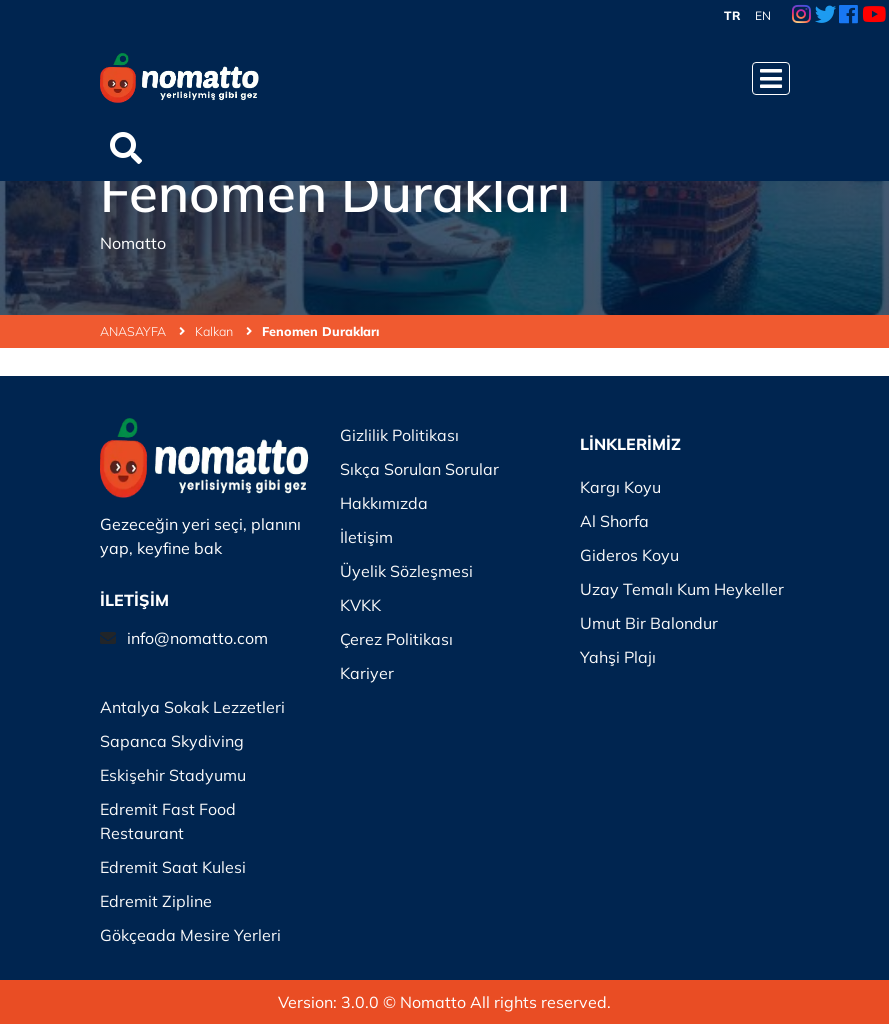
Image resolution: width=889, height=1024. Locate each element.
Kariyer (367, 673)
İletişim (366, 537)
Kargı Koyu (620, 487)
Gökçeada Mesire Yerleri (190, 935)
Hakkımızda (384, 503)
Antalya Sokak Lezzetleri (192, 707)
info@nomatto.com (197, 638)
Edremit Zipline (156, 901)
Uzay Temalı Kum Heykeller (682, 589)
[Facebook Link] (848, 16)
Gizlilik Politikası (399, 435)
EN (763, 15)
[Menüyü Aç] (771, 78)
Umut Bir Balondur (649, 623)
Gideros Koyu (629, 555)
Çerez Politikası (396, 639)
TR (732, 15)
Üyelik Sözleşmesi (406, 571)
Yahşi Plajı (618, 657)
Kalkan (223, 331)
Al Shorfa (614, 521)
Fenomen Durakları (320, 331)
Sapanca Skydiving (172, 741)
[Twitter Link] (825, 16)
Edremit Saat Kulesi (173, 867)
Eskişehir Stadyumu (173, 775)
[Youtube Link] (874, 16)
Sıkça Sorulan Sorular (419, 469)
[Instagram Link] (801, 16)
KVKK (360, 605)
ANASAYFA (142, 331)
